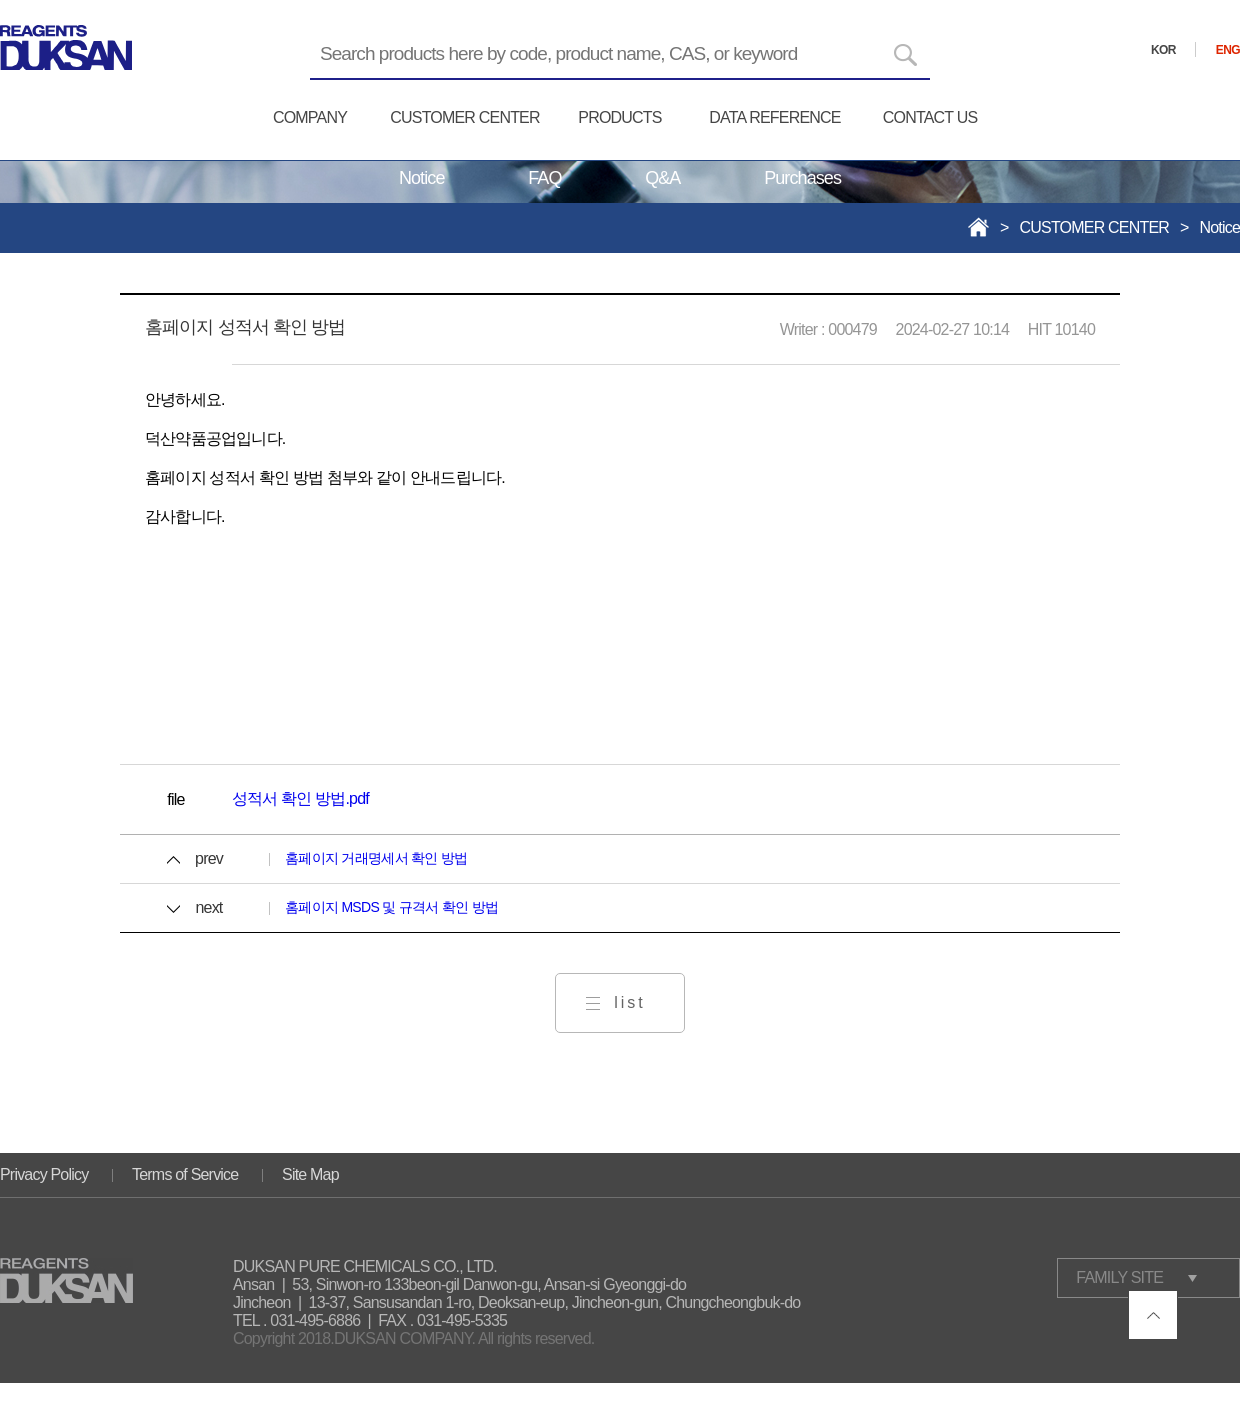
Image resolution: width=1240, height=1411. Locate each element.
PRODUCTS (619, 117)
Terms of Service (185, 1174)
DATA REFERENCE (774, 117)
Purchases (802, 178)
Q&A (662, 178)
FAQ (544, 178)
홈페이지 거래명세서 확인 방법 (376, 858)
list (630, 1002)
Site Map (310, 1174)
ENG (1228, 50)
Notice (422, 178)
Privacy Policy (44, 1174)
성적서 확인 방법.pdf (300, 798)
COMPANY (310, 117)
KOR (1163, 50)
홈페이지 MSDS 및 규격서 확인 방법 (391, 907)
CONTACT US (930, 117)
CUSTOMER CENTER (465, 117)
